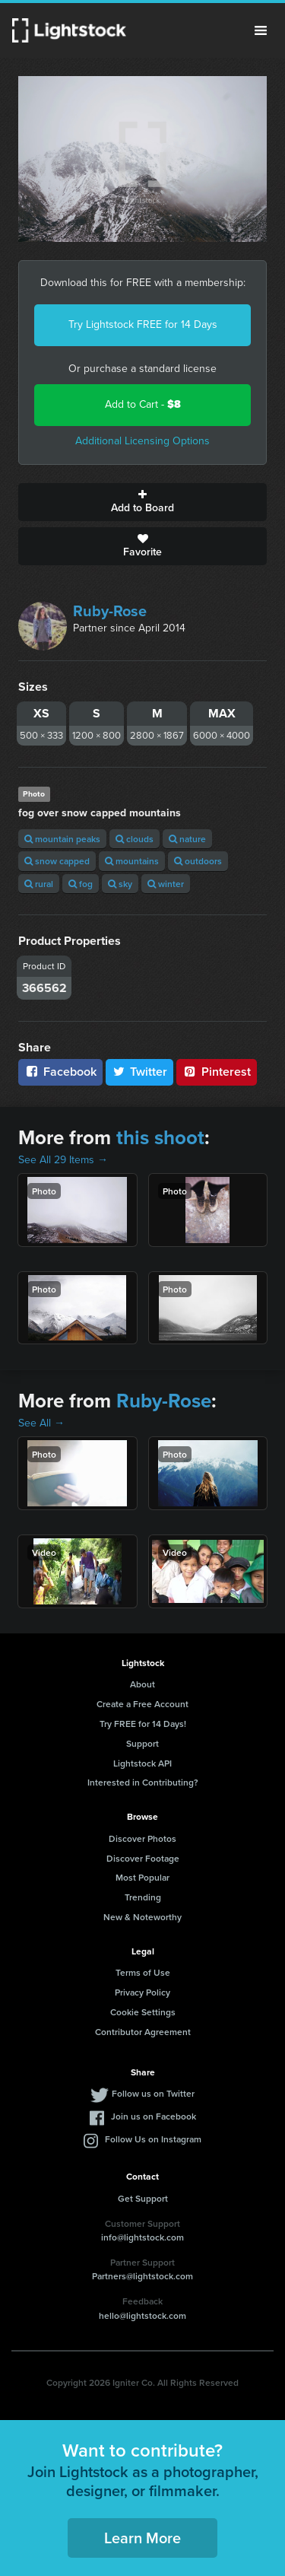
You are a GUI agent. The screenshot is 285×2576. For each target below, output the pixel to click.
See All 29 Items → (63, 1160)
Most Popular (142, 1877)
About (142, 1684)
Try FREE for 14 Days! (143, 1723)
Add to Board (142, 502)
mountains (132, 860)
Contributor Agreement (143, 2031)
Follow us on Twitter (153, 2093)
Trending (143, 1897)
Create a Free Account (142, 1703)
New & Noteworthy (142, 1916)
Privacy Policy (142, 1992)
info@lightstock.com (142, 2237)
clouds (135, 838)
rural (38, 883)
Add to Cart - (143, 404)
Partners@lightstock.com (142, 2275)
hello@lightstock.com (142, 2315)
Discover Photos (142, 1838)
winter (165, 883)
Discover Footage (142, 1858)
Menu (261, 30)
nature (187, 838)
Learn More (142, 2538)
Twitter (140, 1071)
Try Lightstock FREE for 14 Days (142, 324)
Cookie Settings (143, 2011)
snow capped (57, 860)
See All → (41, 1423)
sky (120, 883)
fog (80, 883)
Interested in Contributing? (142, 1782)
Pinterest (216, 1071)
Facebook (60, 1071)
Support (142, 1743)
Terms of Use (143, 1972)
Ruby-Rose (110, 610)
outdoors (198, 860)
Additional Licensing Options (142, 441)
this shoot (160, 1137)
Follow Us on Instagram (153, 2138)
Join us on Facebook (153, 2116)
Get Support (143, 2198)
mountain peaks (62, 838)
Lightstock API (142, 1763)
